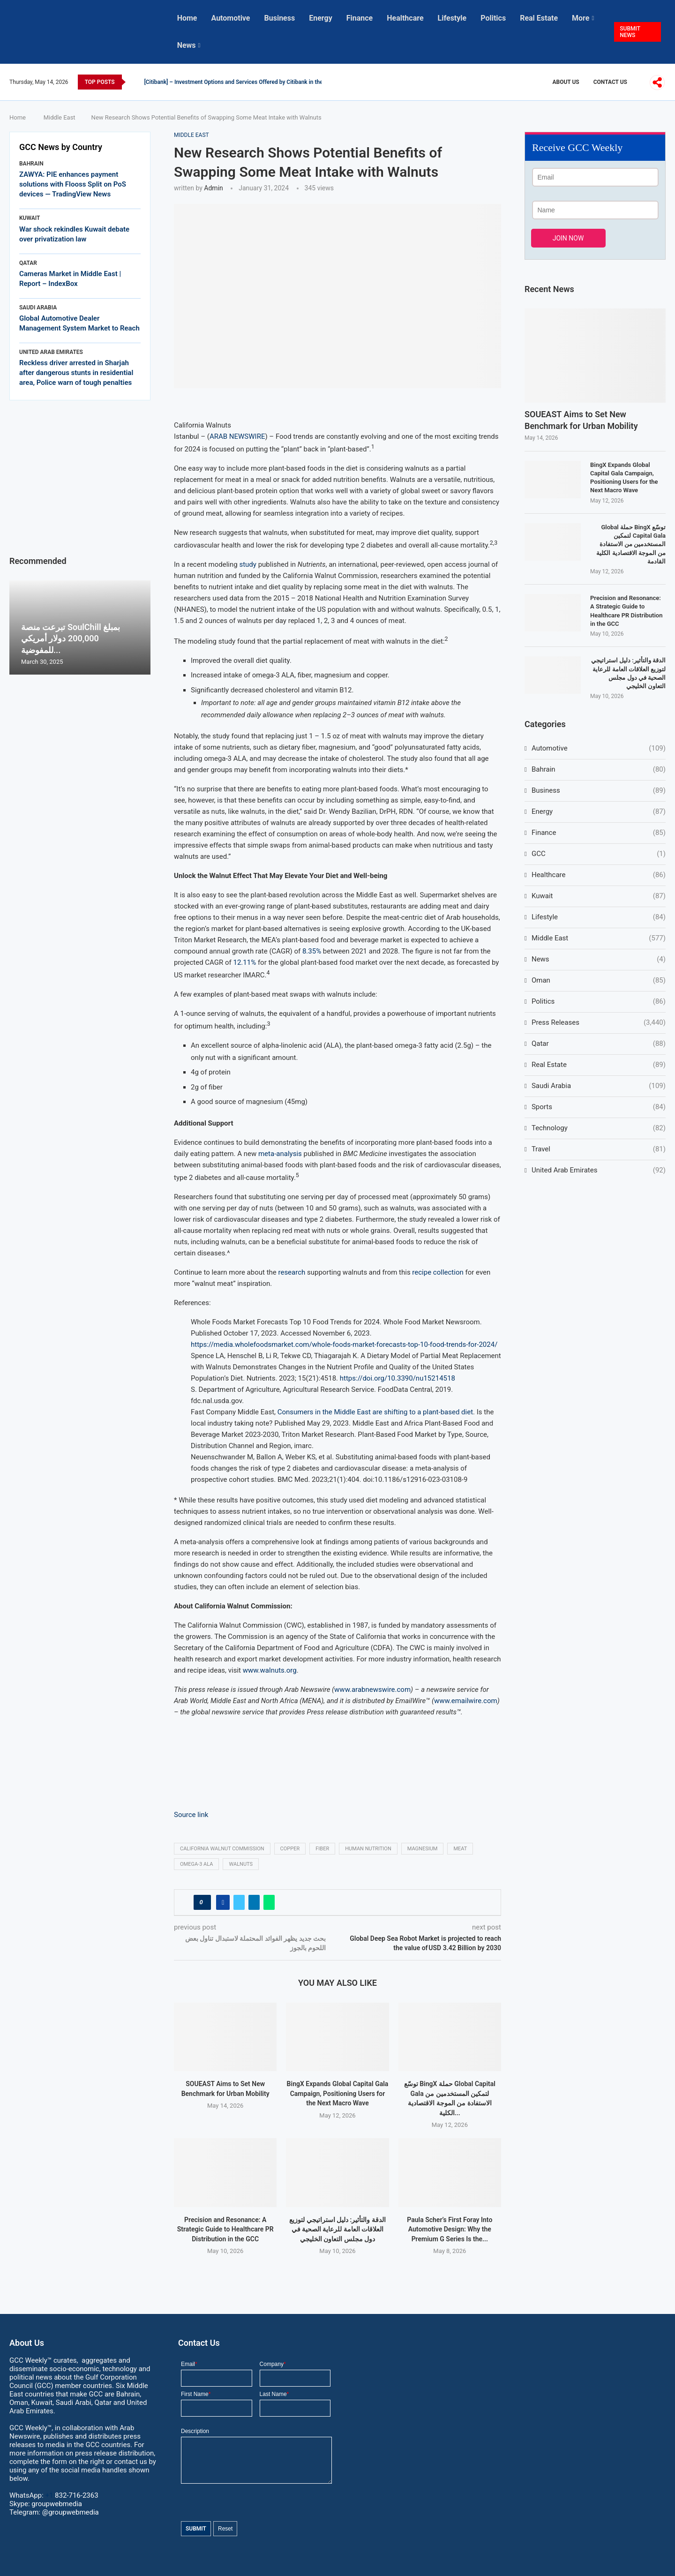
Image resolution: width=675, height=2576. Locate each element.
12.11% (244, 962)
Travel (599, 1149)
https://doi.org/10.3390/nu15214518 (397, 1378)
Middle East (59, 117)
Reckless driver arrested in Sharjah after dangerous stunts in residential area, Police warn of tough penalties (76, 373)
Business (279, 18)
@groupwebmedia (70, 2512)
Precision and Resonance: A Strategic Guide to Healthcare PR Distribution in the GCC (225, 2229)
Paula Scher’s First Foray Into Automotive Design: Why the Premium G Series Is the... (449, 2229)
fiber (322, 1849)
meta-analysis (280, 1153)
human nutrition (368, 1849)
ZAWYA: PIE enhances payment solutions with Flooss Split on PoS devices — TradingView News (72, 184)
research (291, 1272)
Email (189, 2364)
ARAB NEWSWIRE (237, 436)
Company (273, 2364)
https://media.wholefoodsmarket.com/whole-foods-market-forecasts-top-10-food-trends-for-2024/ (344, 1344)
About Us (565, 82)
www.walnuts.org (270, 1670)
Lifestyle (452, 18)
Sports (599, 1107)
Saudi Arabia (599, 1086)
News (186, 45)
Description (195, 2431)
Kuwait (599, 896)
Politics (493, 18)
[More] (657, 82)
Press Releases (599, 1023)
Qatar (599, 1044)
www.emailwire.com (465, 1701)
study (247, 564)
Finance (359, 18)
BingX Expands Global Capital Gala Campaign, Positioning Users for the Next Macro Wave (338, 2093)
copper (290, 1849)
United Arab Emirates (599, 1170)
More (580, 18)
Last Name (274, 2394)
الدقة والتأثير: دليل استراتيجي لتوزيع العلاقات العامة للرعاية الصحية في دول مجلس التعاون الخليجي (337, 2229)
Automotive (230, 18)
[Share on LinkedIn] (254, 1902)
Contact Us (610, 82)
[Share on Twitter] (239, 1902)
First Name (195, 2394)
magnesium (422, 1849)
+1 (71, 2495)
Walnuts (241, 1864)
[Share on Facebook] (223, 1902)
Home (187, 18)
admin (213, 188)
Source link (191, 1814)
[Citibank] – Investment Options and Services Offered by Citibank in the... (235, 82)
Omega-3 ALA (196, 1864)
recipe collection (437, 1272)
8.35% (311, 951)
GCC (599, 854)
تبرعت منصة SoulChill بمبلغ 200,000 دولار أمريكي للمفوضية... (70, 638)
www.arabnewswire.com (372, 1689)
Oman (599, 980)
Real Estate (539, 18)
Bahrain (599, 769)
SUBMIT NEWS (630, 31)
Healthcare (405, 18)
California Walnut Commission (222, 1849)
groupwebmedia (56, 2504)
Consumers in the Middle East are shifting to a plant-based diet (375, 1412)
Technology (599, 1128)
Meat (460, 1849)
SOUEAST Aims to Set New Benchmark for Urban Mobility (581, 420)
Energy (320, 18)
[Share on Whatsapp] (269, 1902)
